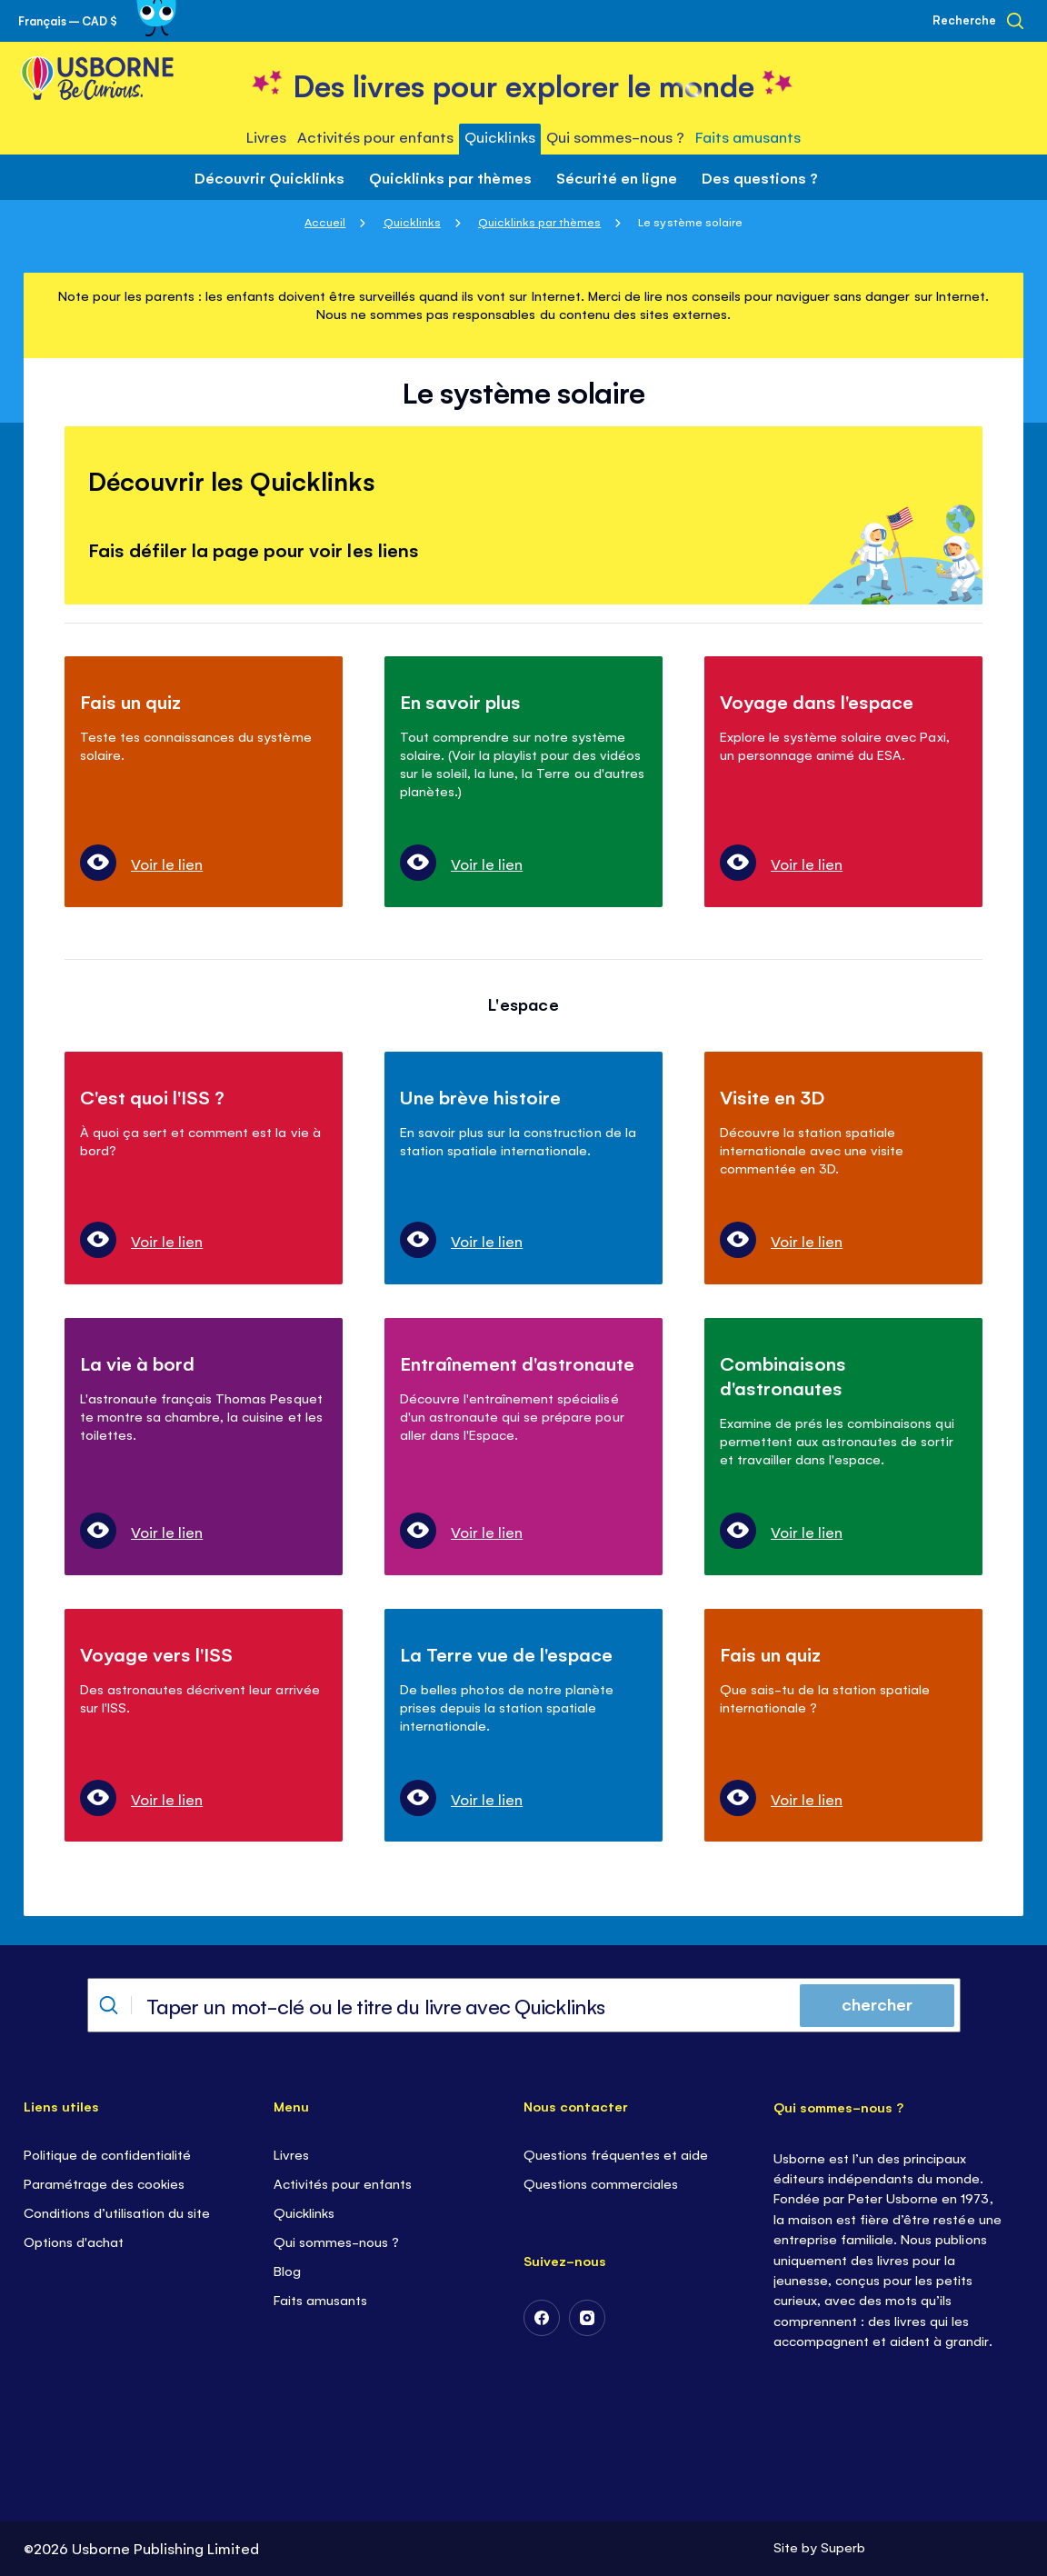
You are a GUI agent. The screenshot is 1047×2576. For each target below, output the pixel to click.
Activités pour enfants (343, 2183)
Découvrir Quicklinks (269, 177)
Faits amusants (320, 2299)
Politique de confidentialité (107, 2153)
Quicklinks (412, 221)
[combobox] (524, 2005)
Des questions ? (760, 177)
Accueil (324, 221)
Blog (287, 2270)
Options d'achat (74, 2241)
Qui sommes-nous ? (336, 2241)
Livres (291, 2153)
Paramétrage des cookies (104, 2183)
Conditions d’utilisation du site (117, 2212)
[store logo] (524, 83)
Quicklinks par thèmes (450, 177)
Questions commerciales (601, 2183)
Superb (843, 2546)
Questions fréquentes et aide (616, 2153)
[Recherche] (978, 21)
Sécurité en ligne (616, 177)
